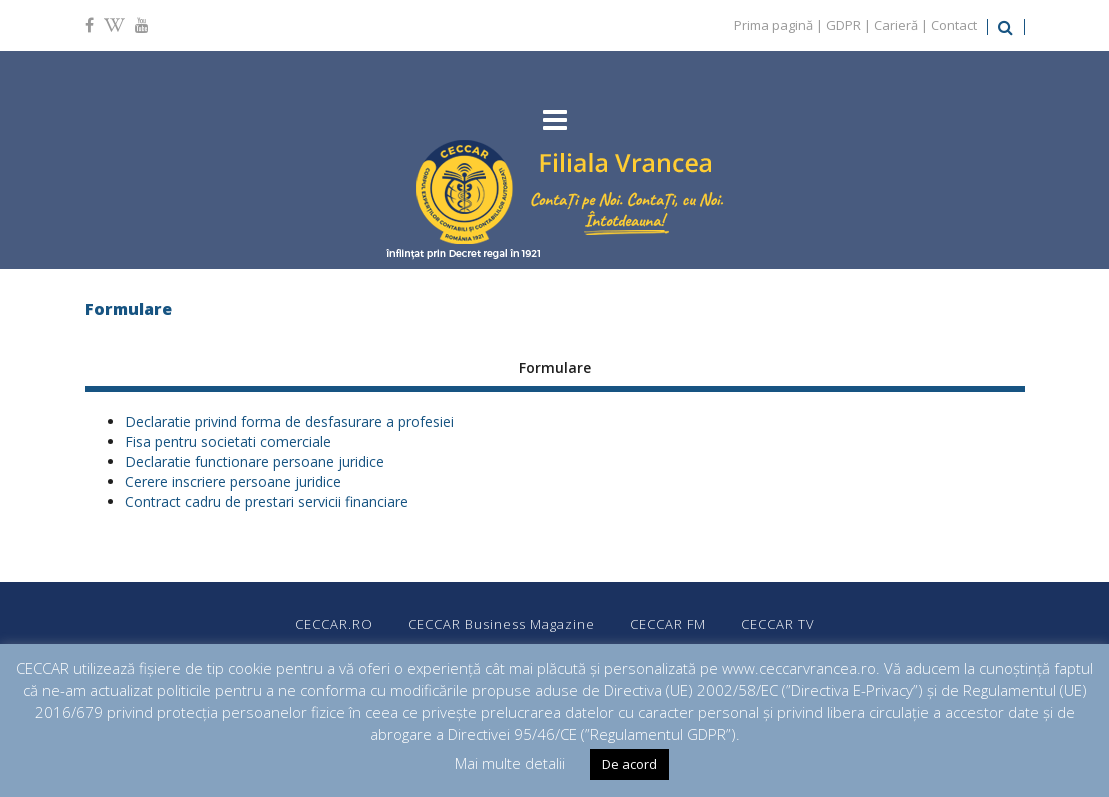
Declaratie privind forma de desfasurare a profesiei (289, 421)
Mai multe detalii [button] (510, 763)
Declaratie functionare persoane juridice (254, 461)
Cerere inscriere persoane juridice (233, 481)
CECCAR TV (778, 624)
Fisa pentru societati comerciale (228, 441)
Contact (954, 25)
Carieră (896, 25)
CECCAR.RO (334, 624)
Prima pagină (773, 25)
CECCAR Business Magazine (501, 624)
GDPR (843, 25)
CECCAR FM (668, 624)
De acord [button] (629, 764)
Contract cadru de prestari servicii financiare (266, 501)
